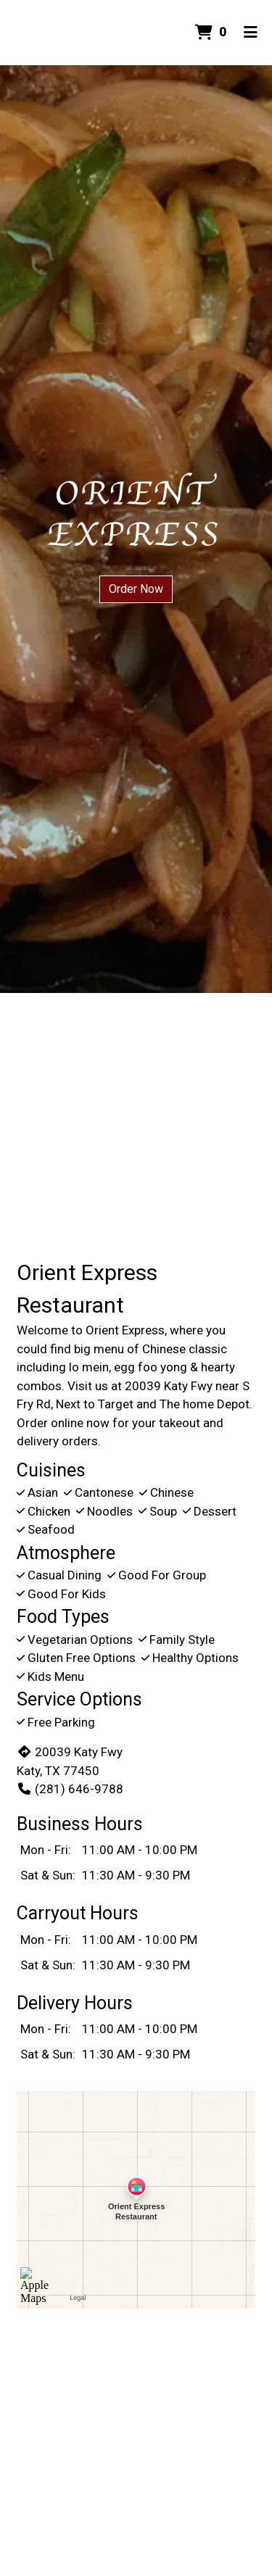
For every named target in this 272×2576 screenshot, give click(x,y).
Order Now (136, 589)
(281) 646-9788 (70, 1789)
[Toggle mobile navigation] (250, 32)
